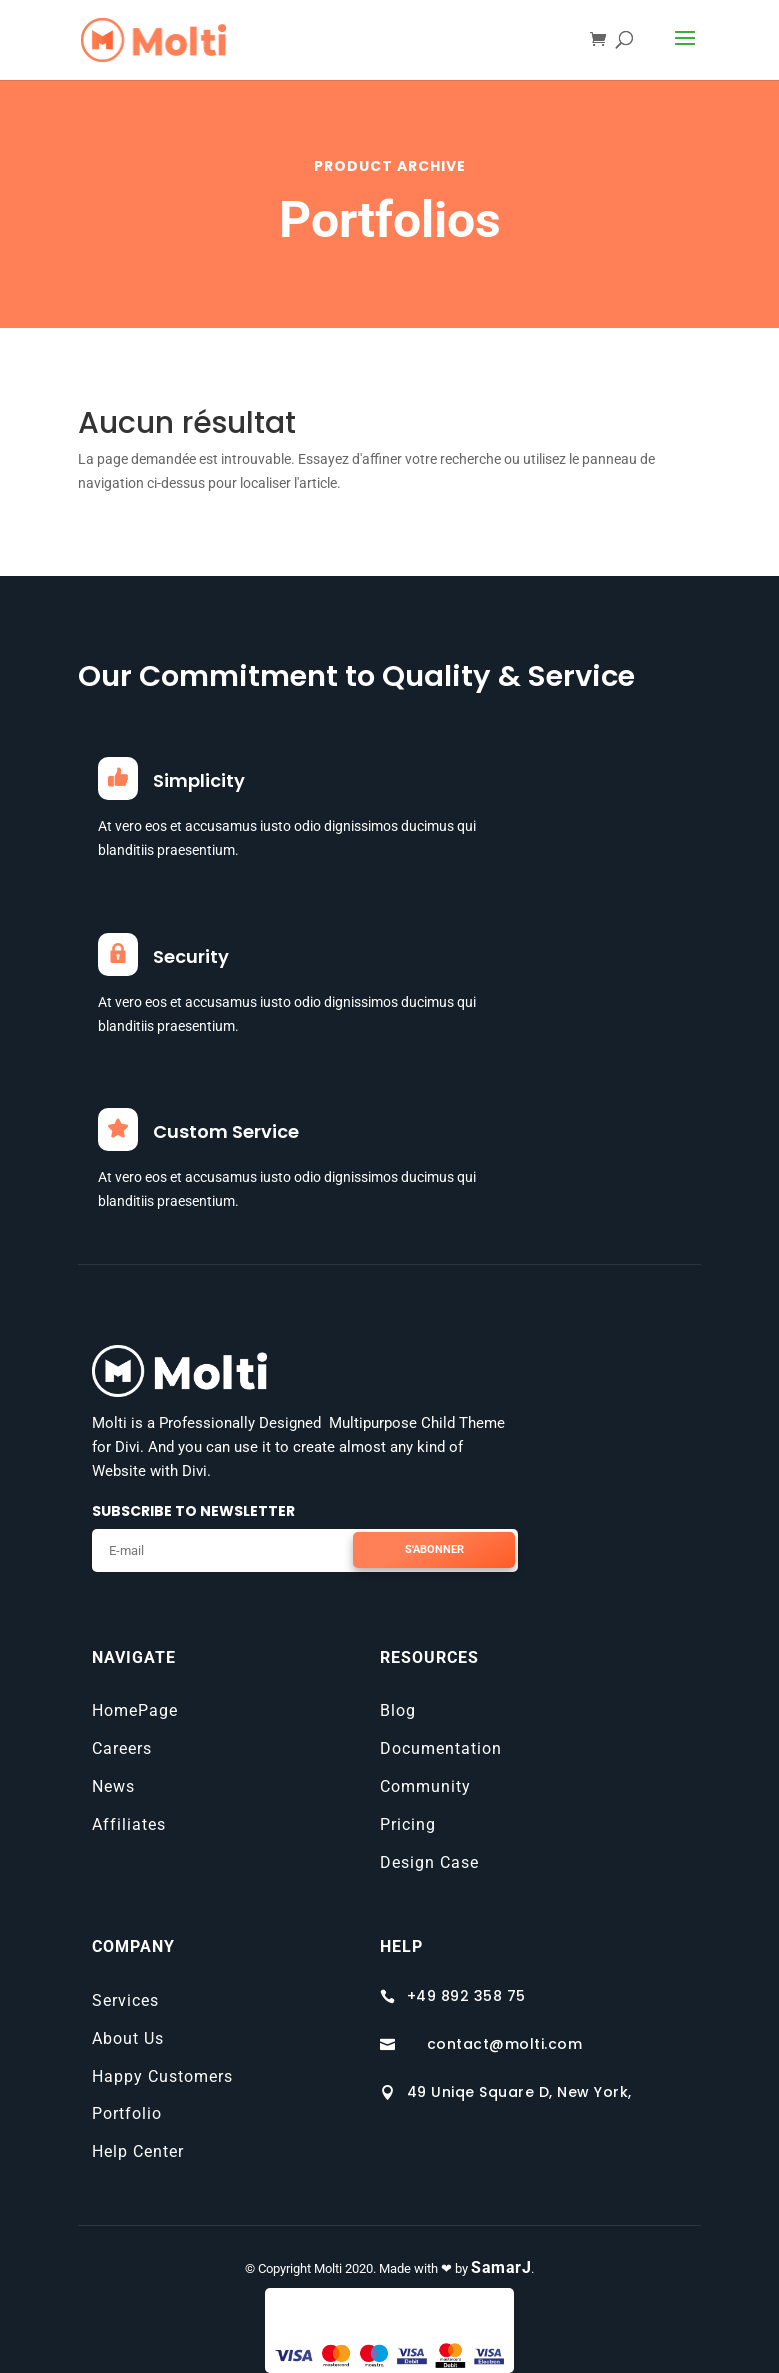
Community (425, 1786)
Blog (398, 1710)
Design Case (429, 1862)
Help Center (138, 2151)
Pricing (408, 1824)
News (113, 1786)
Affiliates (129, 1824)
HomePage (135, 1710)
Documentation (441, 1748)
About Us (128, 2038)
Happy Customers (162, 2076)
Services (125, 2000)
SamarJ (501, 2267)
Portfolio (127, 2113)
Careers (122, 1748)
